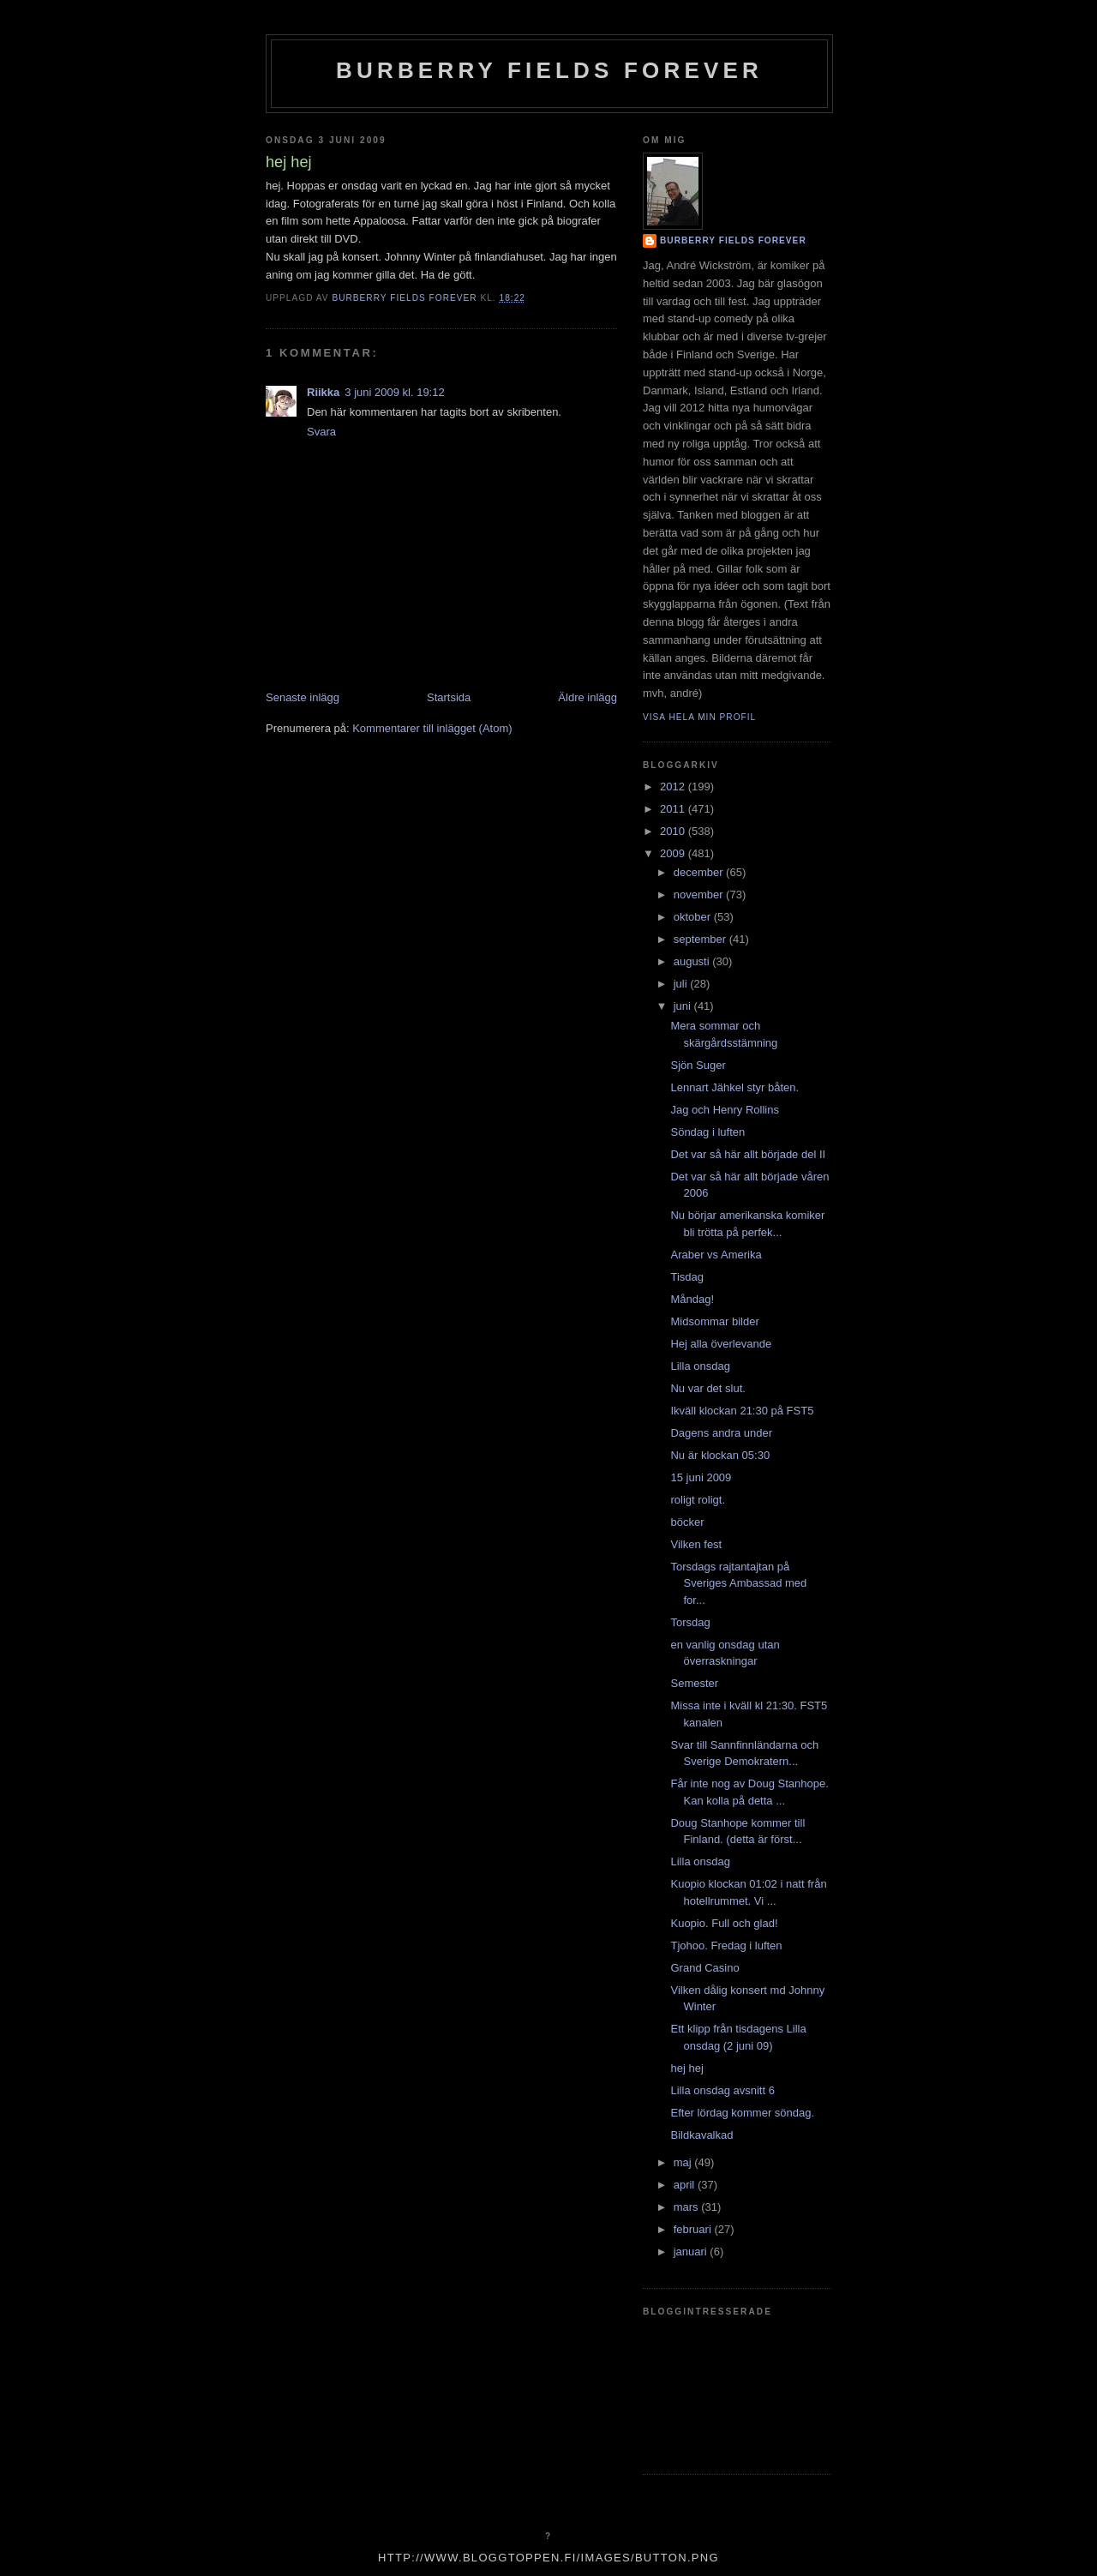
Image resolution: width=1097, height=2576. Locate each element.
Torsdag (690, 1622)
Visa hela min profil (699, 717)
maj (684, 2162)
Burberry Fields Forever (549, 70)
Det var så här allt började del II (747, 1154)
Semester (694, 1683)
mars (688, 2207)
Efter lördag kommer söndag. (742, 2112)
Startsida (449, 697)
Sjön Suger (697, 1065)
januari (692, 2251)
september (701, 939)
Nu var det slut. (707, 1388)
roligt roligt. (697, 1499)
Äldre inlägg (587, 697)
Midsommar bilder (714, 1321)
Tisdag (687, 1276)
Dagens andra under (721, 1432)
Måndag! (692, 1299)
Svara (321, 431)
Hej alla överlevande (720, 1343)
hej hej (686, 2068)
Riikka (323, 392)
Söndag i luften (707, 1132)
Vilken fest (696, 1544)
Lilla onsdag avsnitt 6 (722, 2090)
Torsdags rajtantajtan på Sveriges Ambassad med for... (738, 1583)
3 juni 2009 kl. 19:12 (394, 392)
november (700, 894)
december (700, 872)
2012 (674, 786)
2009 (674, 853)
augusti (693, 961)
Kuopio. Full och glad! (723, 1923)
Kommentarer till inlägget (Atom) (432, 728)
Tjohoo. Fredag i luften (726, 1945)
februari (694, 2229)
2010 (674, 831)
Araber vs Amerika (715, 1254)
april (686, 2184)
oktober (694, 916)
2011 (674, 808)
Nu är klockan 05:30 (720, 1455)
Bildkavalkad (701, 2135)
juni (684, 1006)
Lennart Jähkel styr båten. (734, 1087)
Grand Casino (704, 1967)
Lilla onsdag (699, 1366)
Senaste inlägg (302, 697)
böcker (687, 1522)
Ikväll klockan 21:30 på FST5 (741, 1410)
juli (682, 983)
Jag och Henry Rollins (724, 1109)
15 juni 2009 (700, 1477)
